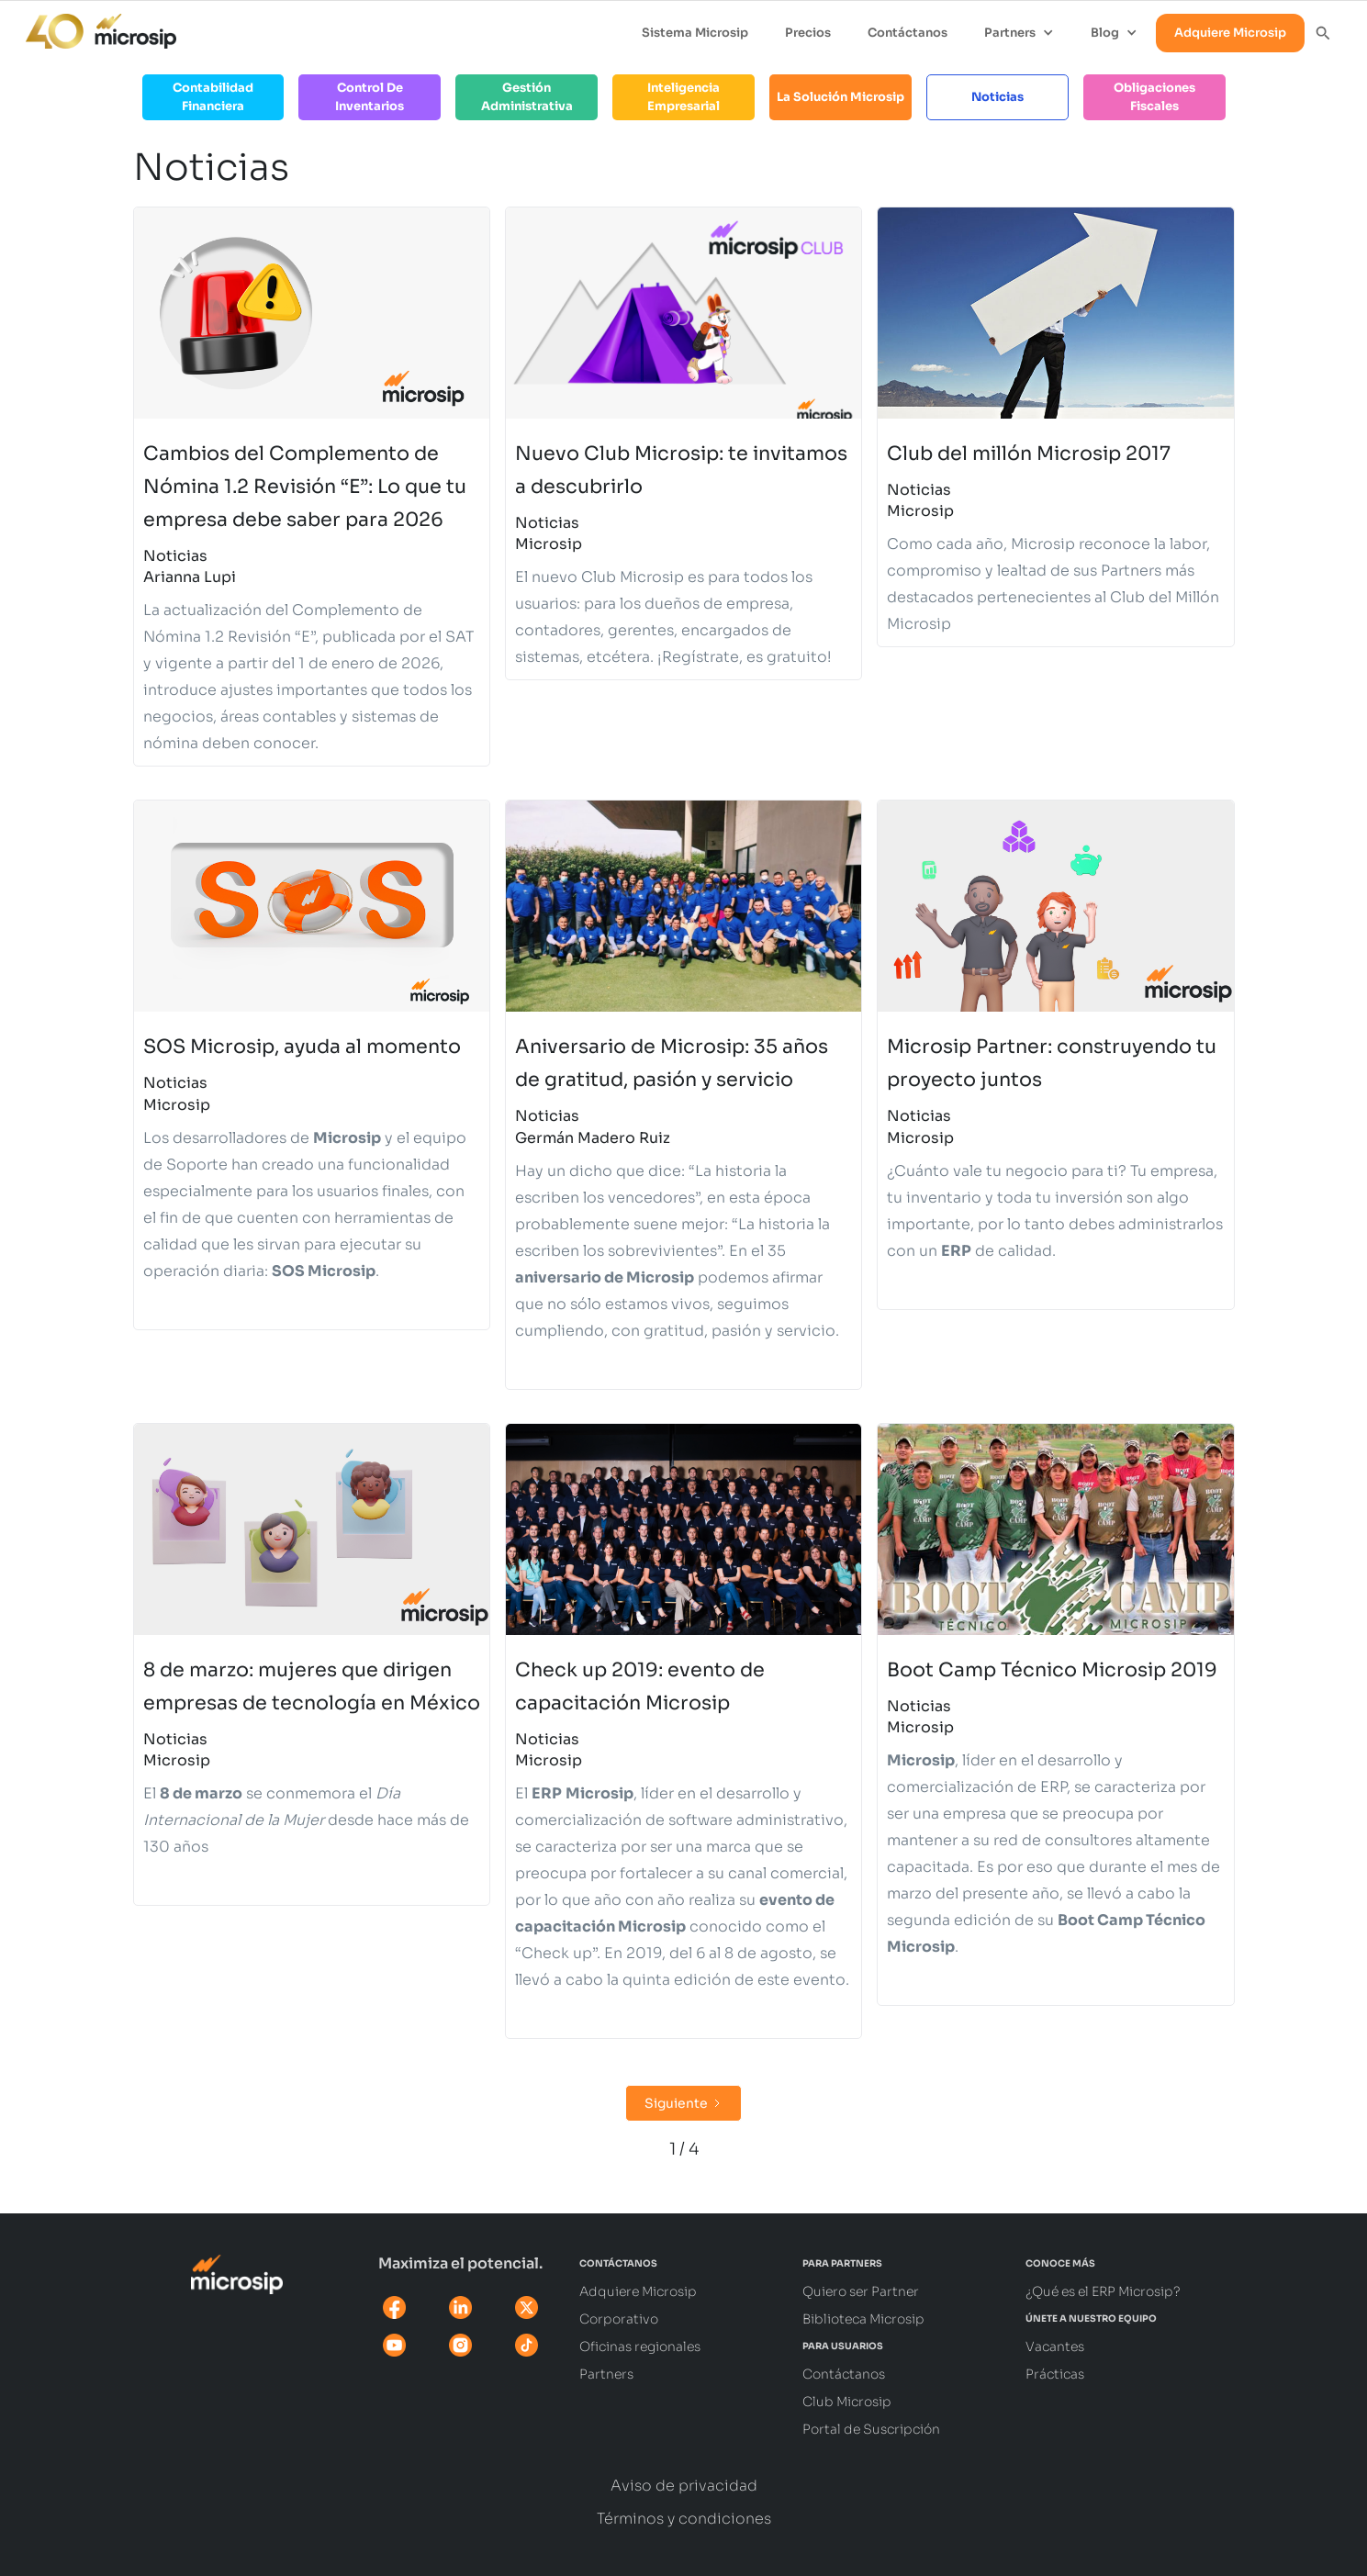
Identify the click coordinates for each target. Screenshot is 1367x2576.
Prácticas (1054, 2374)
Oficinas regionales (639, 2346)
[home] (91, 27)
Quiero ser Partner (860, 2291)
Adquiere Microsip (1230, 32)
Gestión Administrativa (527, 97)
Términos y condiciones (684, 2519)
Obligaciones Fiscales (1154, 97)
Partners (606, 2374)
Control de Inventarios (369, 97)
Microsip (548, 544)
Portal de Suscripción (871, 2429)
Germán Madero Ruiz (592, 1138)
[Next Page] (683, 2103)
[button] (1019, 33)
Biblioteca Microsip (863, 2319)
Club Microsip (846, 2401)
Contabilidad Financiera (213, 97)
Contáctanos (907, 32)
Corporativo (618, 2319)
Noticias (997, 97)
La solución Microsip (840, 97)
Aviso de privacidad (684, 2486)
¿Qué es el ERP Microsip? (1103, 2291)
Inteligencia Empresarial (683, 97)
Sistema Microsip (695, 32)
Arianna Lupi (189, 577)
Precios (808, 32)
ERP (1053, 1787)
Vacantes (1054, 2346)
